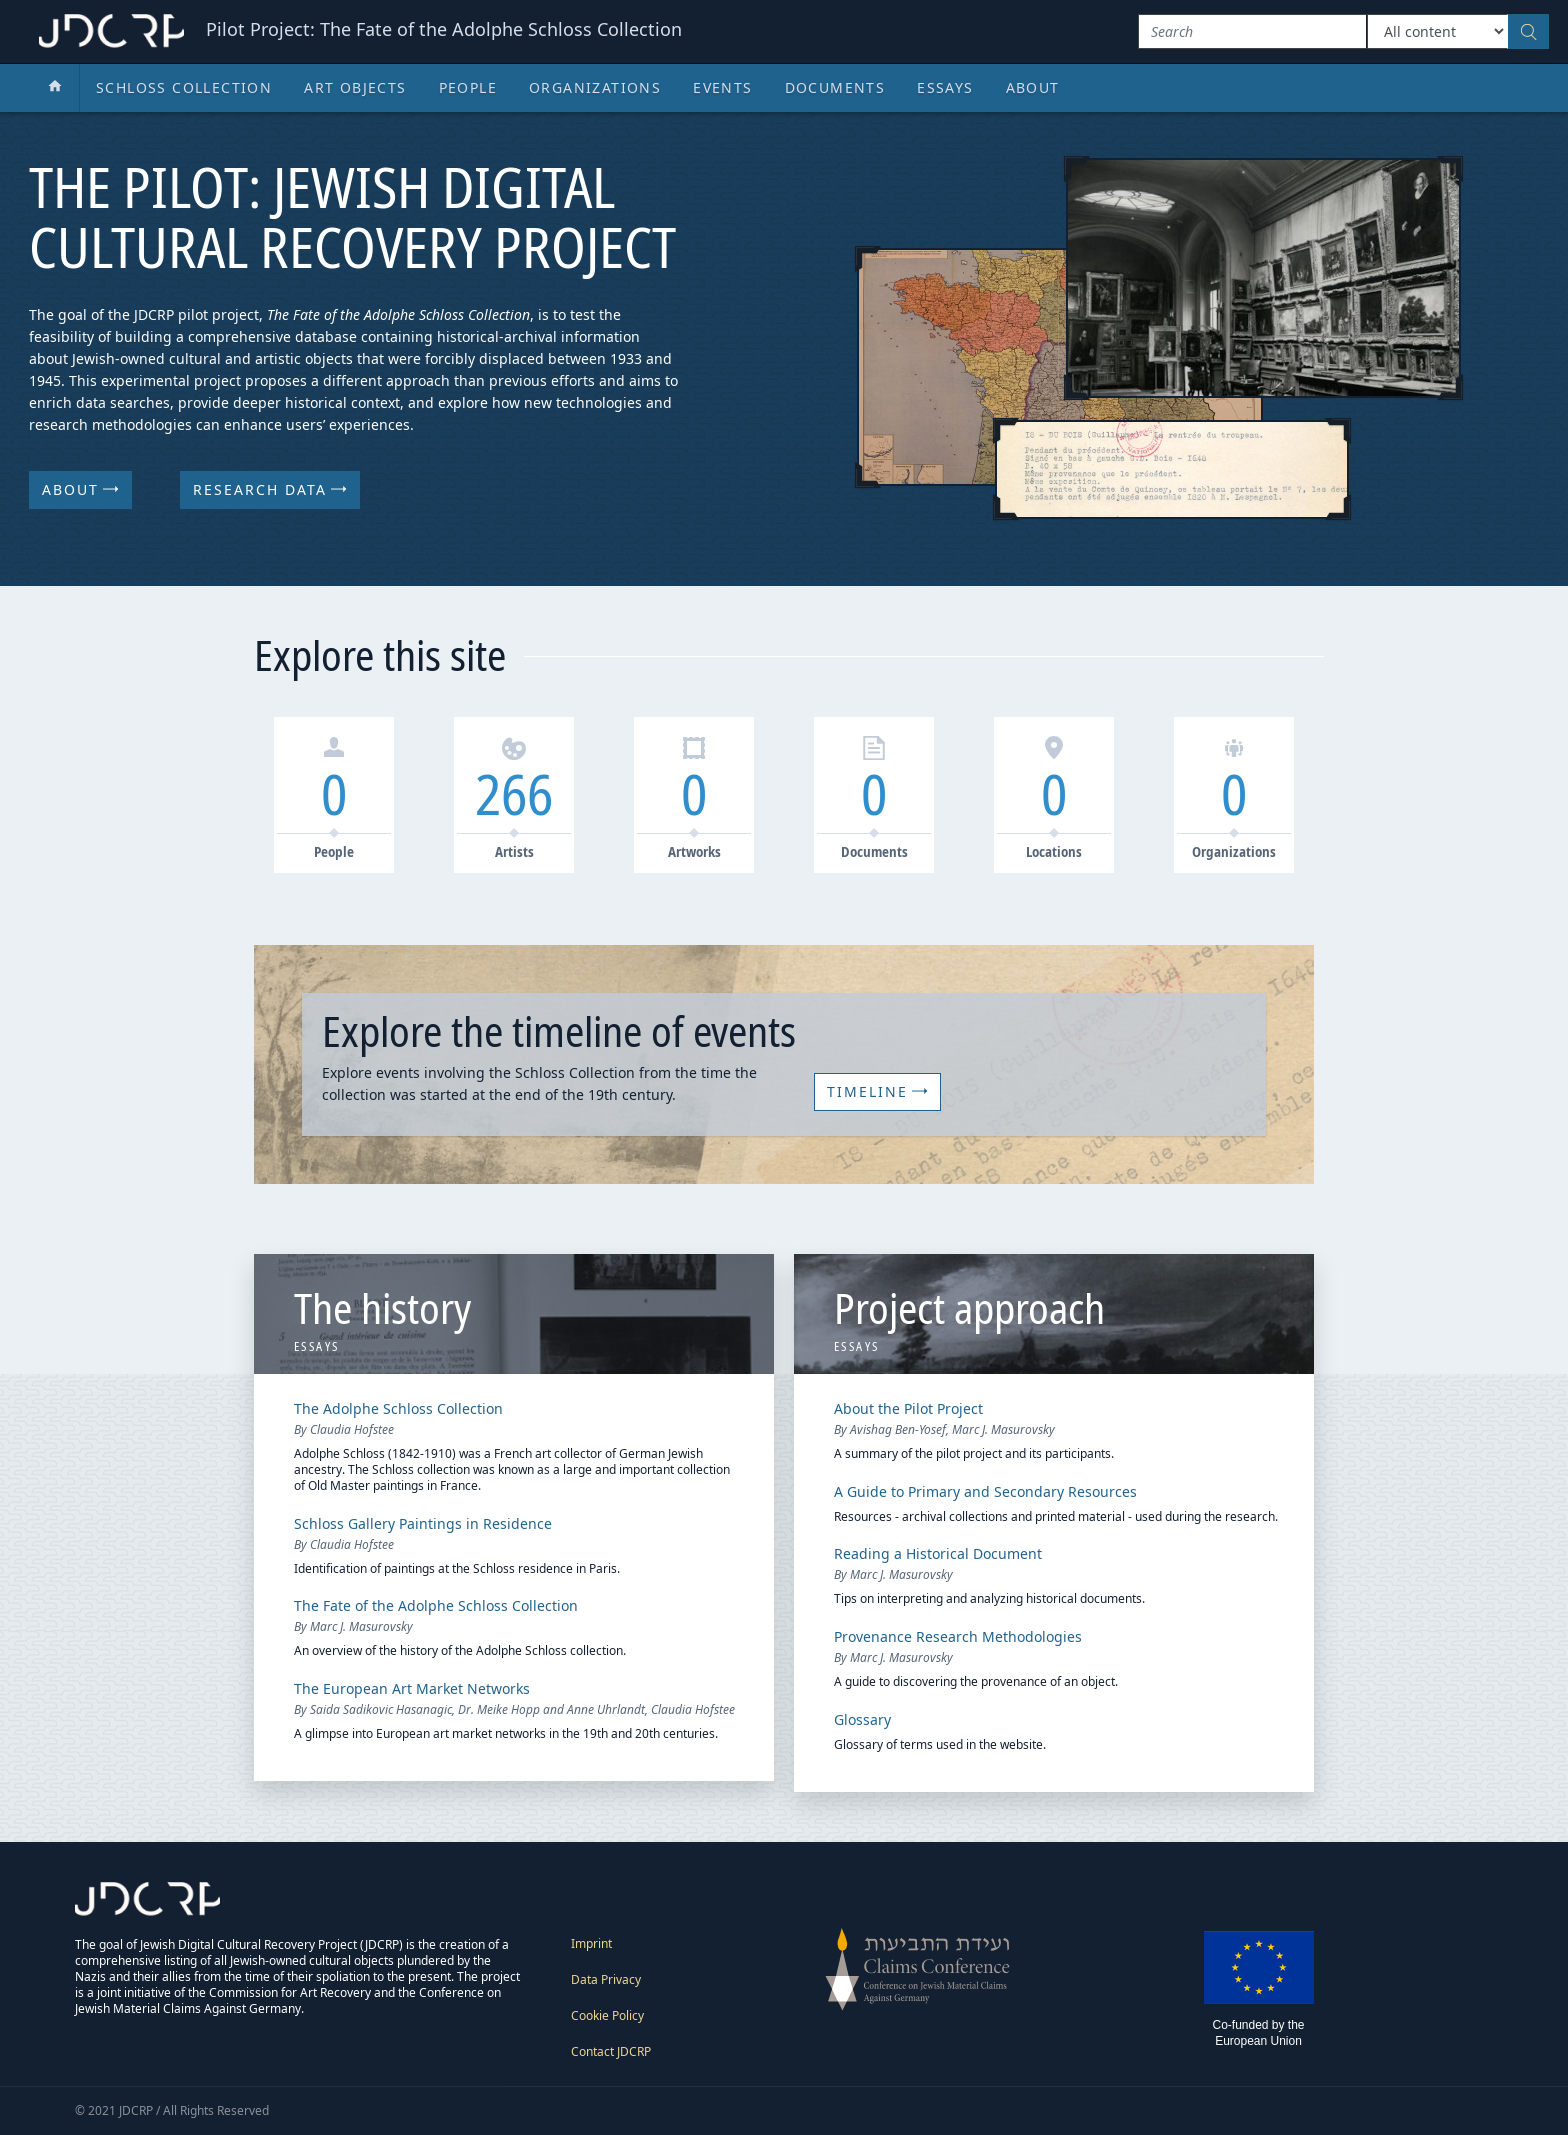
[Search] (1252, 31)
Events (722, 87)
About (1033, 87)
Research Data (270, 489)
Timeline (877, 1091)
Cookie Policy (607, 2015)
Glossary (862, 1719)
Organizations (595, 87)
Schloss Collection (184, 87)
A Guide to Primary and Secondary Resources (985, 1491)
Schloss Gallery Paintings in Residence (423, 1523)
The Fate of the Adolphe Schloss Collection (436, 1605)
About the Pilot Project (908, 1408)
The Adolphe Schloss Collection (398, 1408)
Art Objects (355, 87)
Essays (945, 87)
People (468, 87)
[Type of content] (1437, 31)
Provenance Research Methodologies (958, 1636)
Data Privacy (606, 1979)
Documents (835, 87)
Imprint (591, 1943)
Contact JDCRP (611, 2051)
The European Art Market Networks (412, 1688)
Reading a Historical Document (938, 1553)
